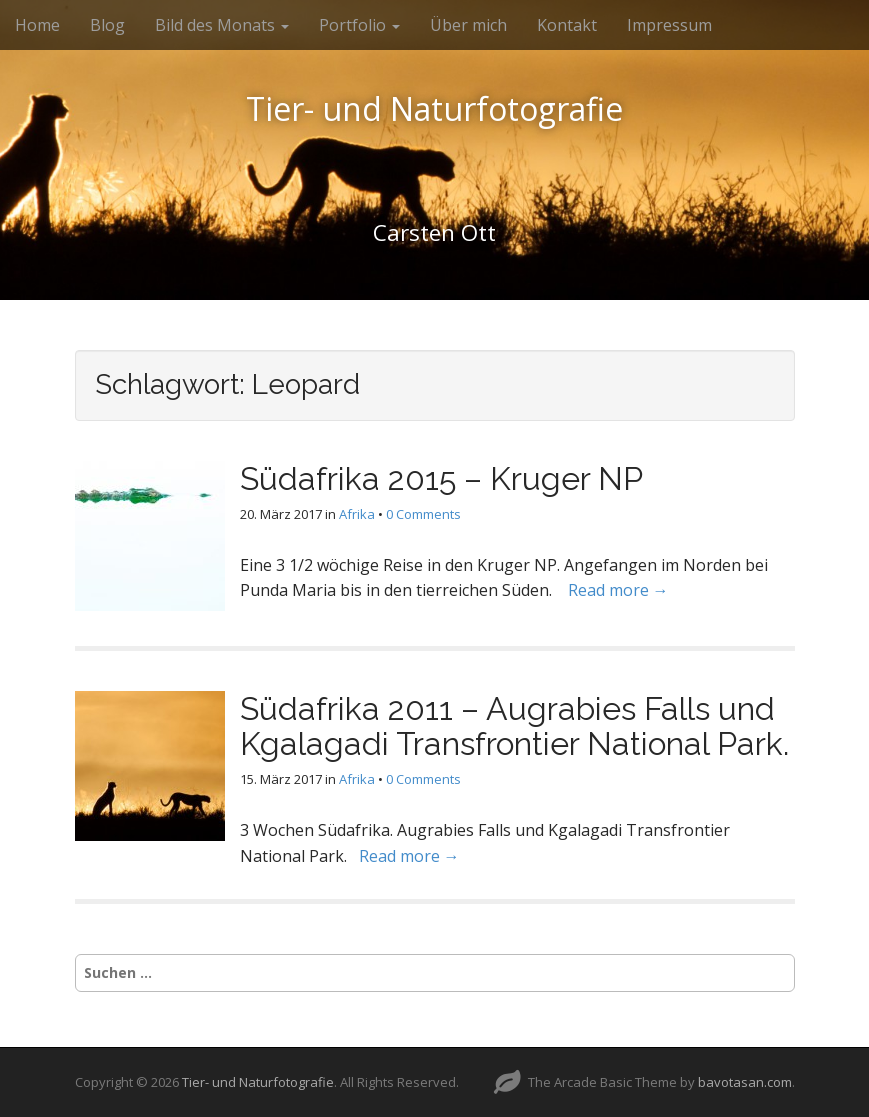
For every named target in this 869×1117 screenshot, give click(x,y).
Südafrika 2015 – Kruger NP (441, 478)
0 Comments (423, 514)
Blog (107, 25)
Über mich (468, 25)
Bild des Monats (222, 25)
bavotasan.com (745, 1082)
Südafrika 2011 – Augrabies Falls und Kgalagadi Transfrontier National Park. (514, 726)
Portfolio (359, 25)
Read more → (618, 590)
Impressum (669, 25)
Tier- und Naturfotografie (434, 108)
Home (37, 25)
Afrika (357, 514)
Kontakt (567, 25)
